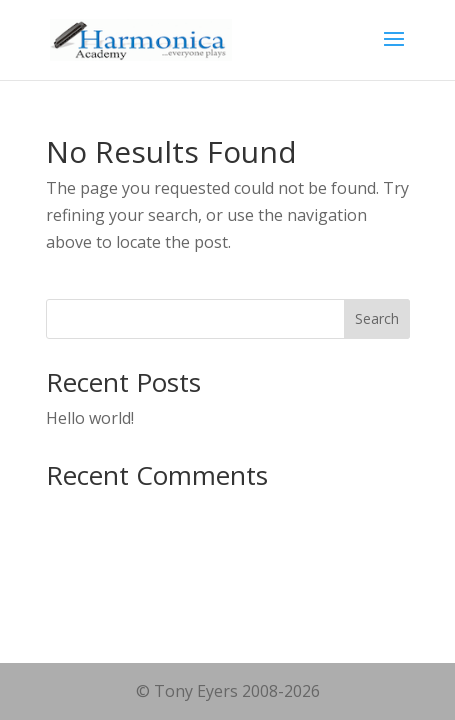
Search (377, 318)
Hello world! (90, 418)
